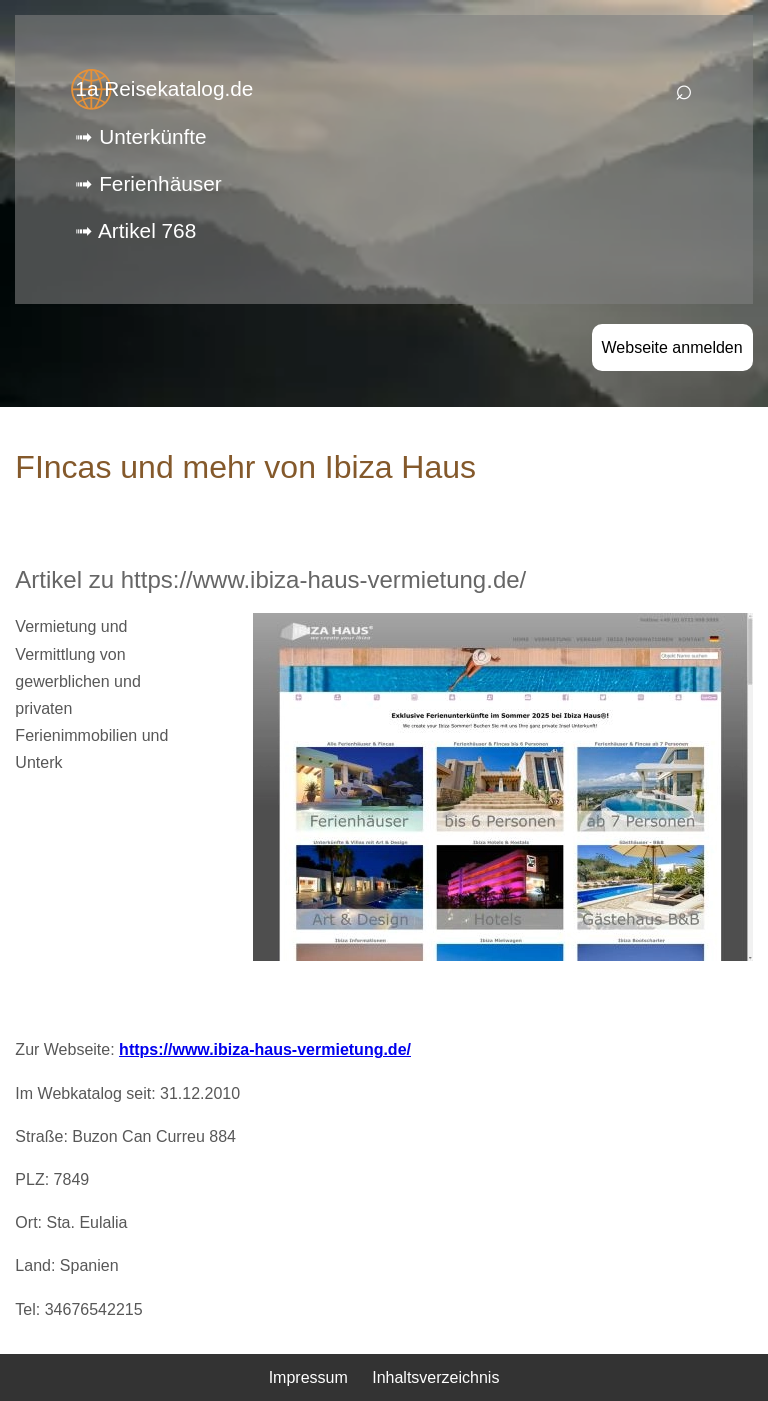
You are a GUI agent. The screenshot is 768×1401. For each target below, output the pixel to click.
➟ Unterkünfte (140, 136)
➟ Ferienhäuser (148, 183)
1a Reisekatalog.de (164, 88)
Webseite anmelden (672, 347)
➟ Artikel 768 (135, 230)
